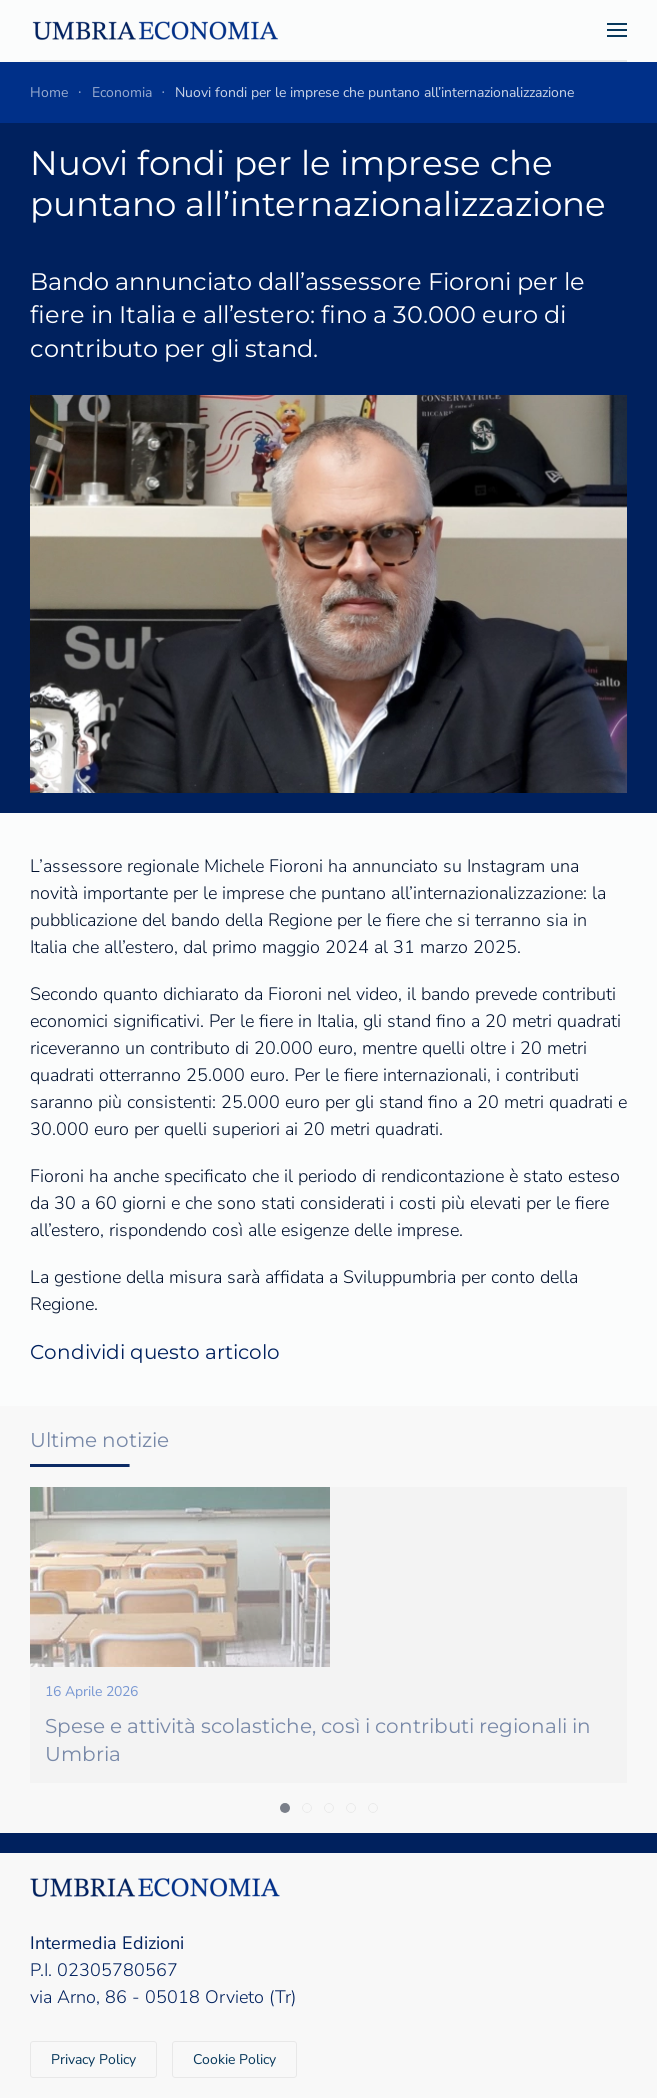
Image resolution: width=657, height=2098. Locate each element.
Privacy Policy (93, 2059)
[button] (617, 30)
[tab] (285, 1808)
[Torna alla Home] (155, 30)
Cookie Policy (234, 2059)
